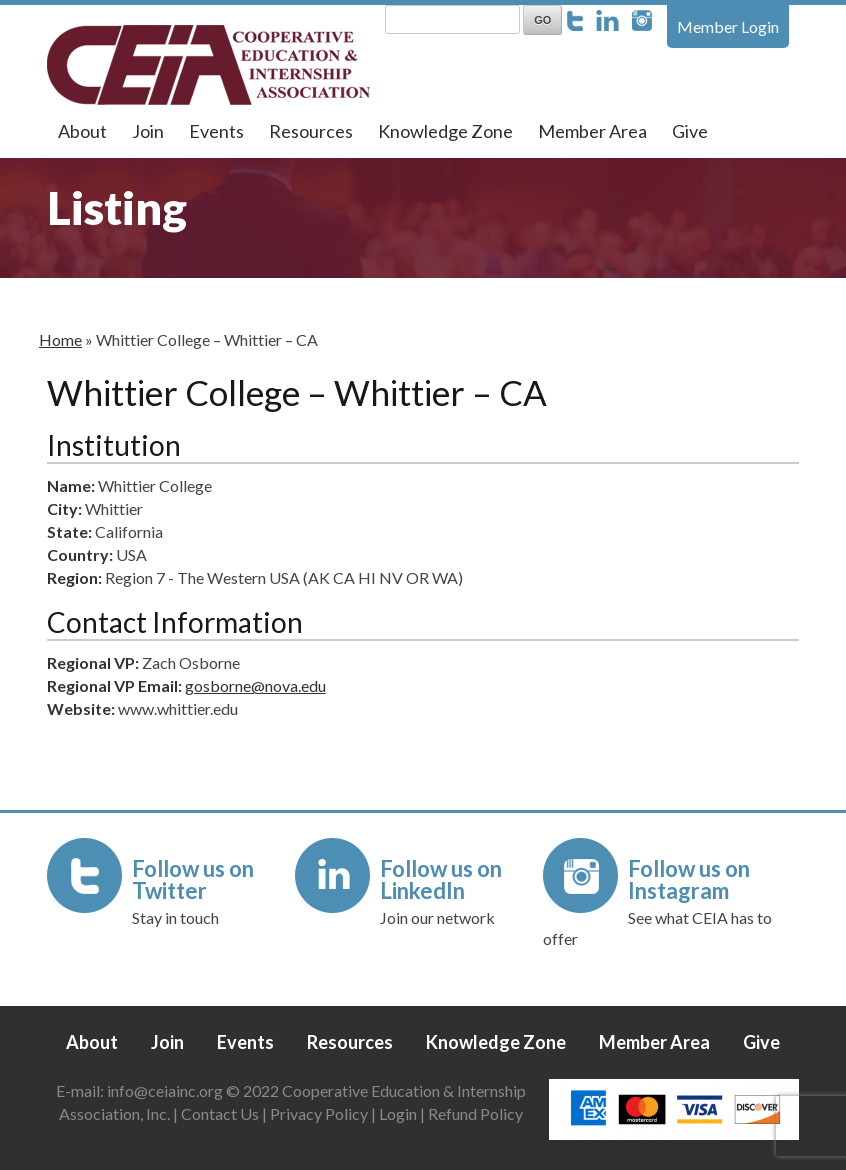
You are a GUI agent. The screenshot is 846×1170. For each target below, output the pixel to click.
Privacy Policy (319, 1113)
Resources (311, 131)
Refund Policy (475, 1113)
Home (60, 339)
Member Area (592, 131)
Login (398, 1113)
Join (148, 131)
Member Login (728, 26)
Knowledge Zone (445, 131)
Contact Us (220, 1113)
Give (690, 131)
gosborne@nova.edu (255, 685)
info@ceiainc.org (166, 1090)
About (82, 131)
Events (216, 131)
